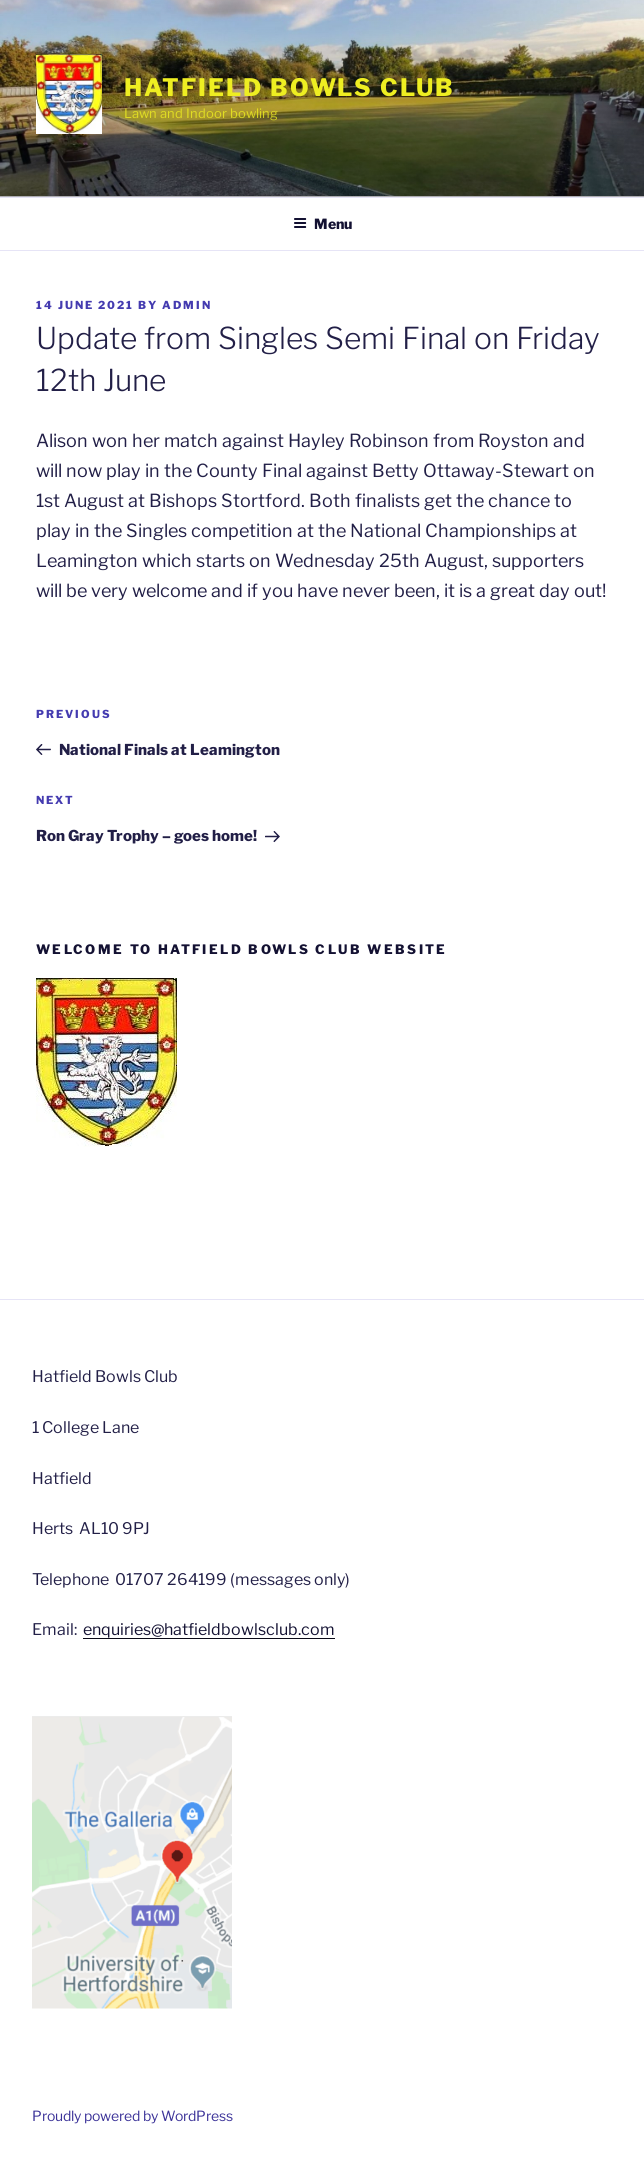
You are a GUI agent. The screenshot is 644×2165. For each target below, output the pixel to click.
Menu (322, 223)
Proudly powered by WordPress (132, 2115)
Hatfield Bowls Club (289, 87)
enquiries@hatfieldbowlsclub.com (209, 1629)
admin (187, 305)
